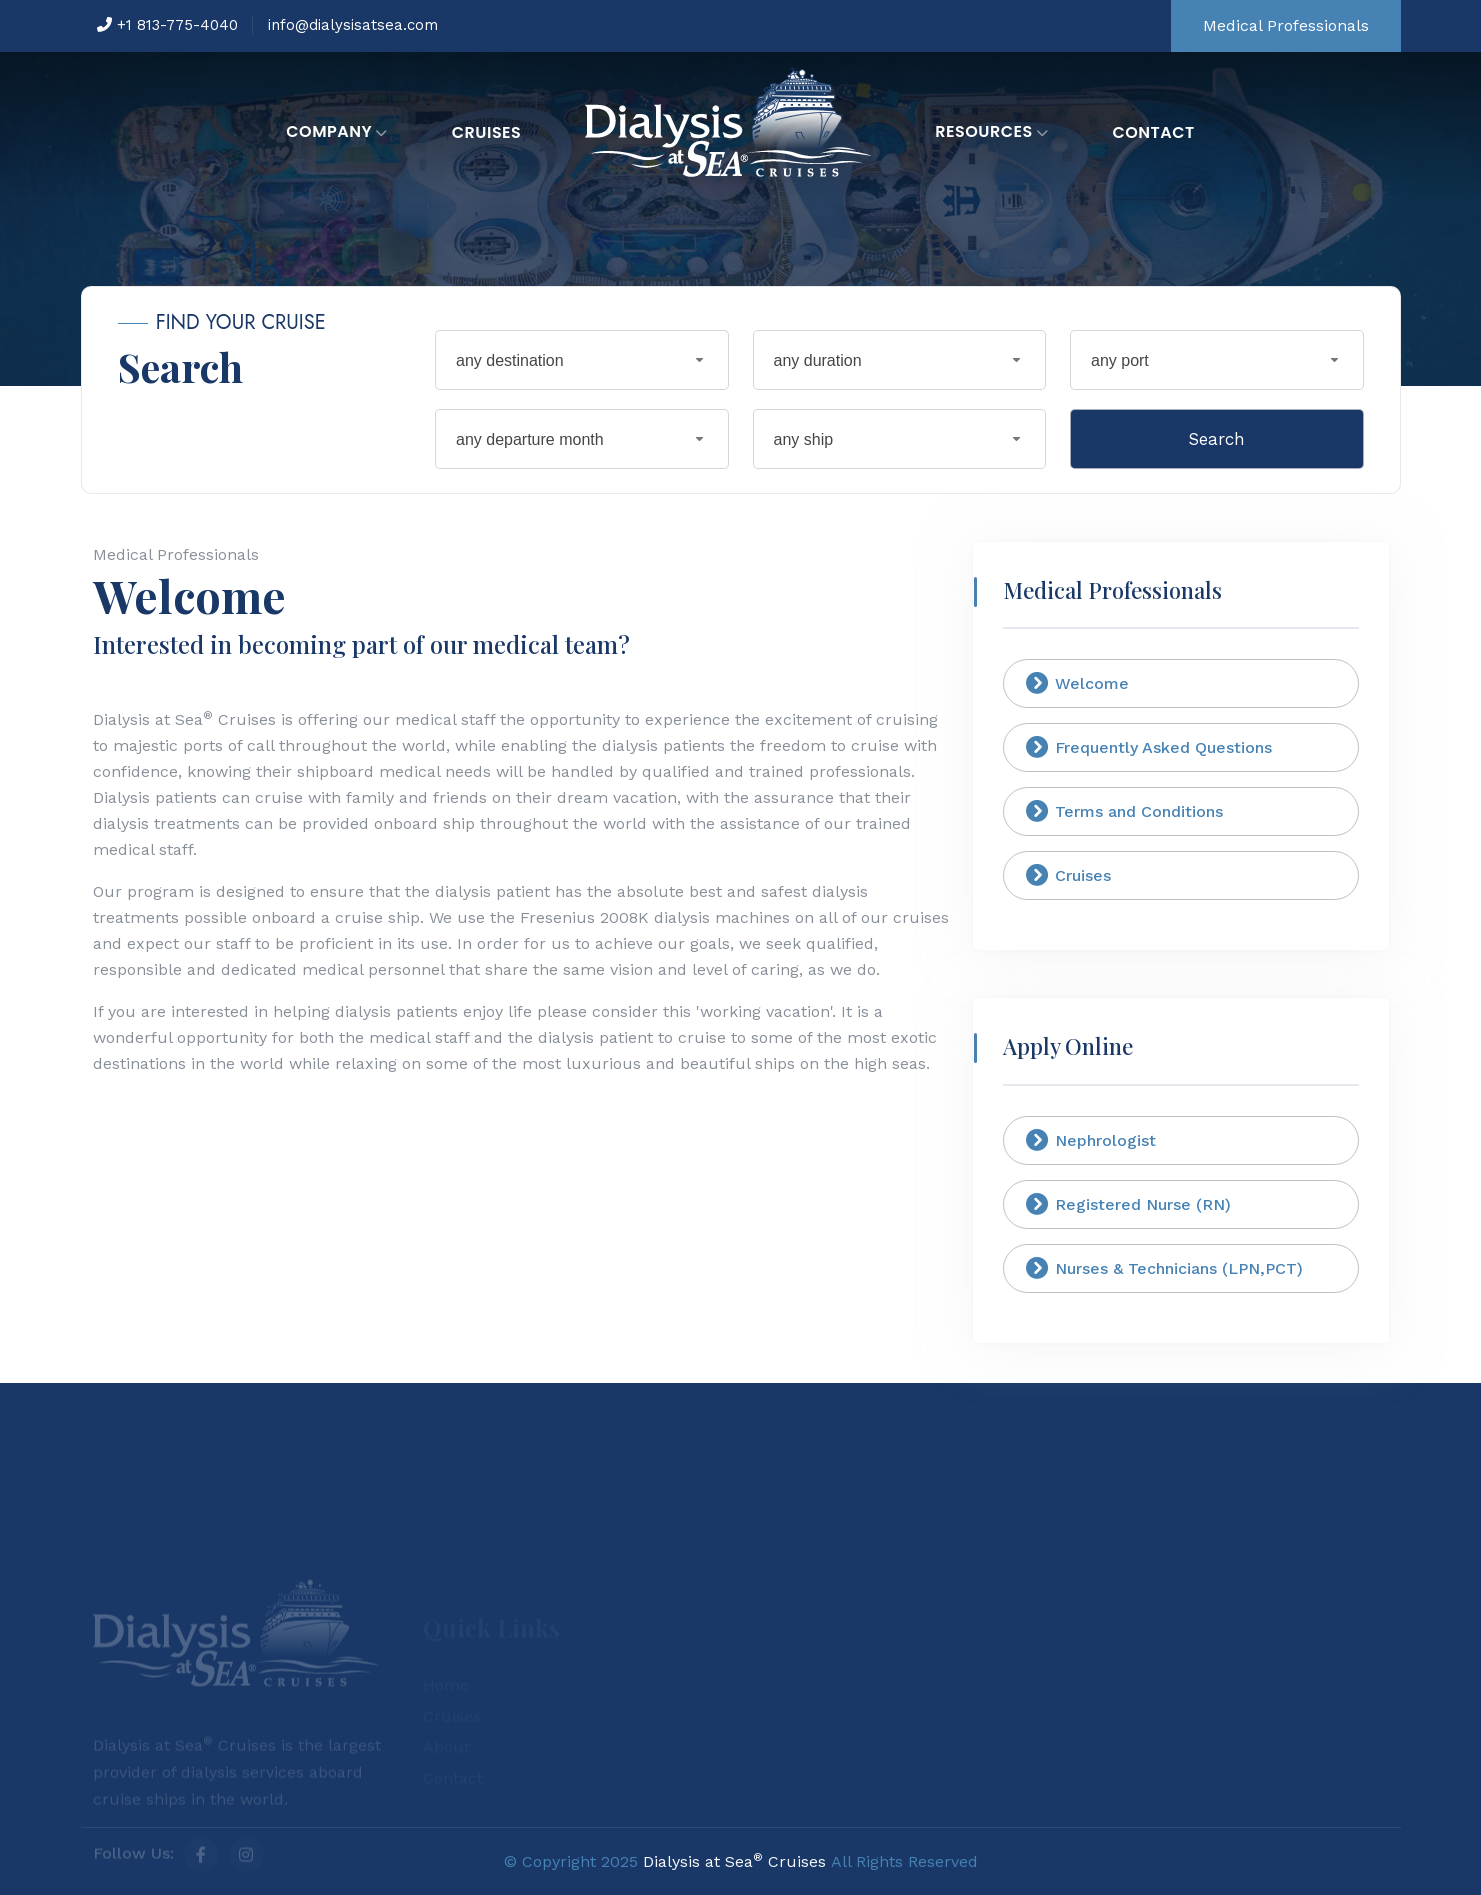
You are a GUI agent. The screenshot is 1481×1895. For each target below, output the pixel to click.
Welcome (1077, 683)
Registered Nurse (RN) (1128, 1204)
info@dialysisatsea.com (353, 25)
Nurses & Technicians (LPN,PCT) (1164, 1268)
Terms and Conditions (1124, 811)
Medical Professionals (1286, 25)
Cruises (487, 132)
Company (337, 133)
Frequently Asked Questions (1149, 747)
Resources (991, 133)
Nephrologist (1091, 1140)
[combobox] (582, 360)
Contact (1153, 132)
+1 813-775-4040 (167, 25)
